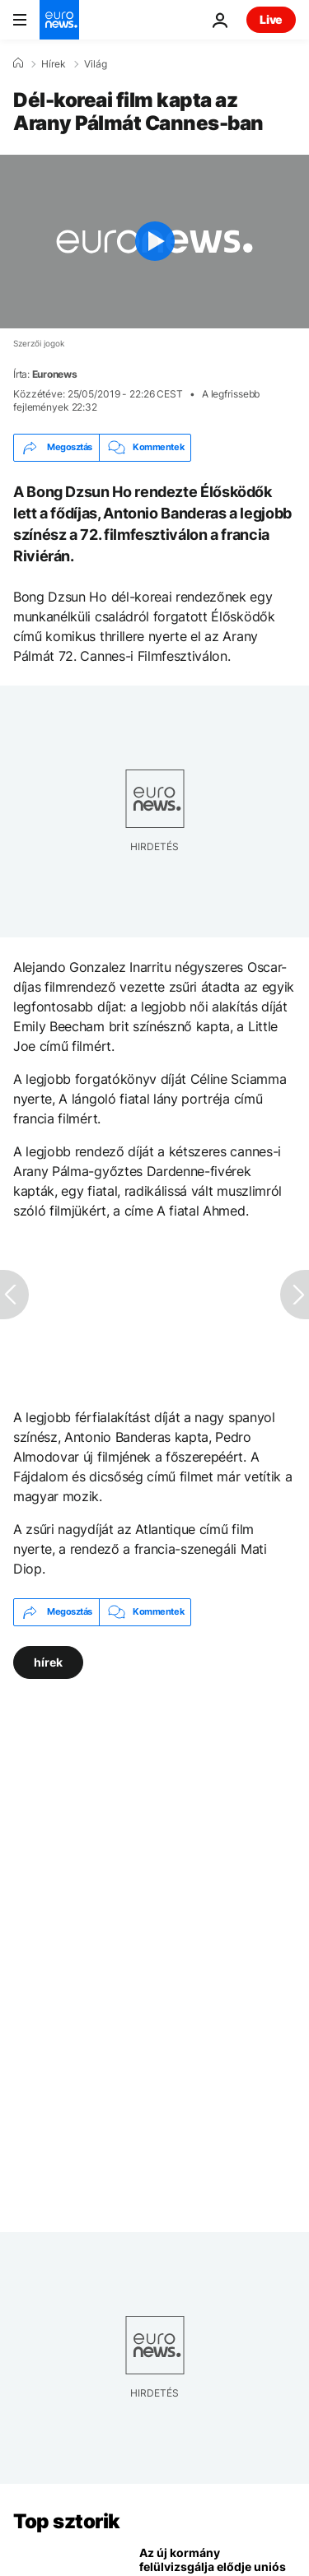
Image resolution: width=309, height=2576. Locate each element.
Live (271, 19)
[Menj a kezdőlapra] (59, 20)
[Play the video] (154, 241)
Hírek (53, 64)
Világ (95, 64)
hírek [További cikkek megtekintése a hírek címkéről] (48, 1661)
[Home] (18, 63)
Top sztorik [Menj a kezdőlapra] (66, 2521)
